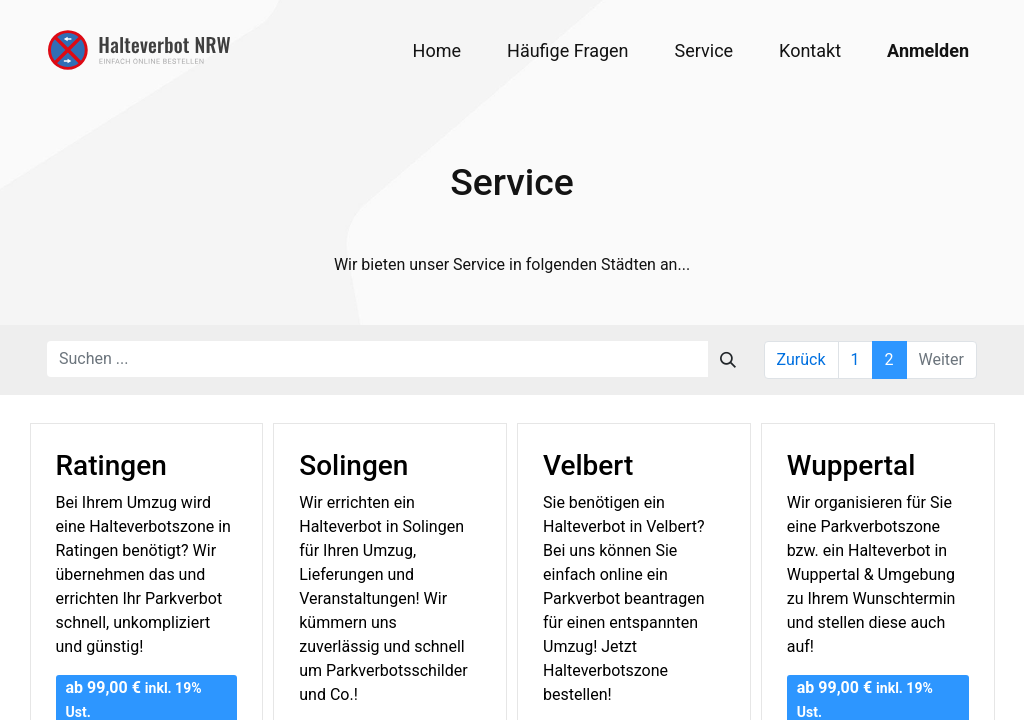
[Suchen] (728, 359)
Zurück (801, 359)
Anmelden (928, 50)
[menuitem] (437, 50)
